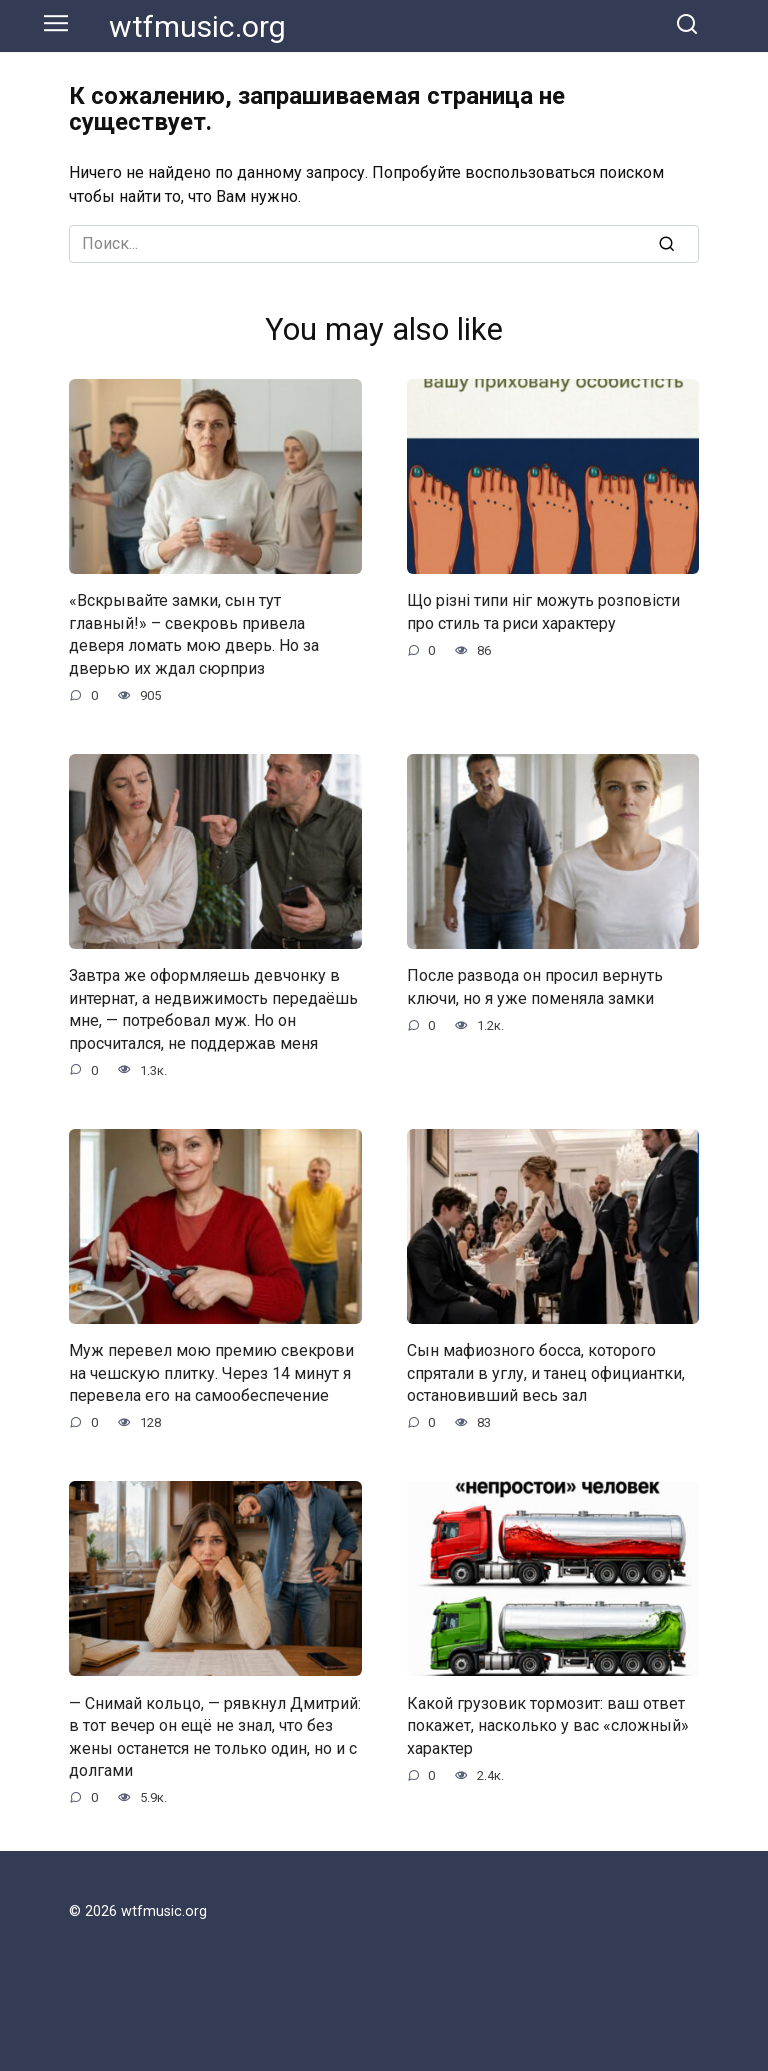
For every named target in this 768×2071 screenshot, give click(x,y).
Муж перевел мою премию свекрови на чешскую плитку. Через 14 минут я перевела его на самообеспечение (211, 1373)
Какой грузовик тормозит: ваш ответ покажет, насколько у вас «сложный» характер (548, 1725)
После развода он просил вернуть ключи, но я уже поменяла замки (535, 986)
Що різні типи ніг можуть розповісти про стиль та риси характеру (543, 611)
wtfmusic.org (197, 26)
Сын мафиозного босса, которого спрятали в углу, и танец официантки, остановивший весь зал (546, 1373)
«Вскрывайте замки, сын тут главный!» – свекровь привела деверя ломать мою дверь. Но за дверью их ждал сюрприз (194, 634)
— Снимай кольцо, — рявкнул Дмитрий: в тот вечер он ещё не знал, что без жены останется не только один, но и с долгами (215, 1736)
